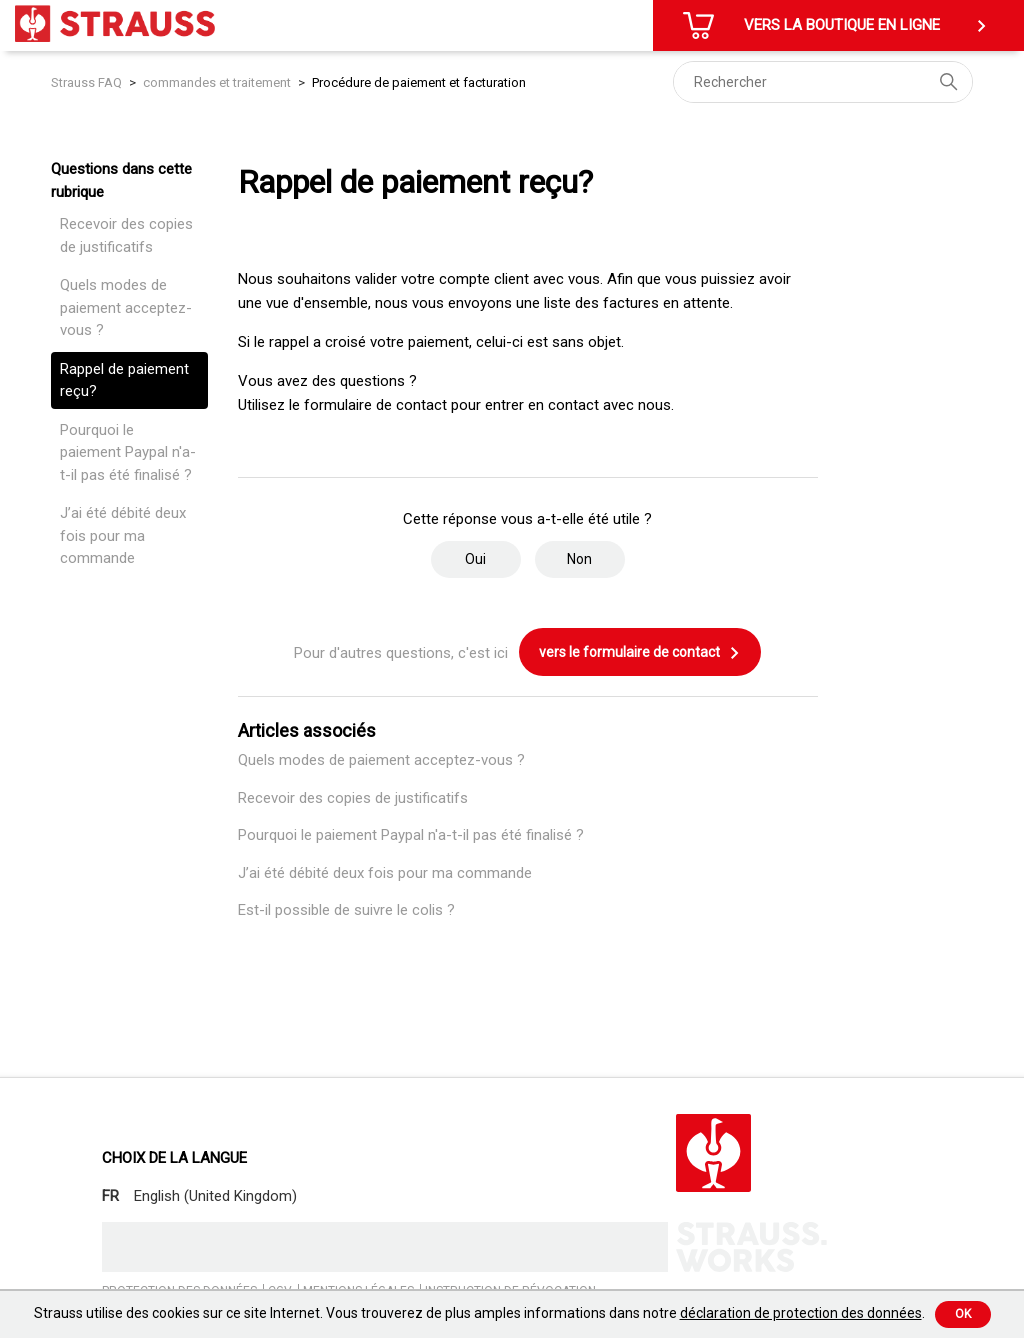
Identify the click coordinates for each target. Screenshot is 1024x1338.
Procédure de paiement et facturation (419, 82)
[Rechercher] (823, 82)
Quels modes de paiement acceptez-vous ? (126, 307)
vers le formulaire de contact (640, 653)
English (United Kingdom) (215, 1196)
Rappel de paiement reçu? (124, 380)
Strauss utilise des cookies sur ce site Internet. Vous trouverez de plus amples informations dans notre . (479, 1313)
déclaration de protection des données (801, 1313)
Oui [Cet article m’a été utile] (475, 559)
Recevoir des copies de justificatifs (126, 235)
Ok (963, 1314)
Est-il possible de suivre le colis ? (346, 910)
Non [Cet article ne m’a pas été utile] (579, 559)
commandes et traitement (217, 82)
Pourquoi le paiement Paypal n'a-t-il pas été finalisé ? (128, 452)
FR (110, 1196)
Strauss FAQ (88, 82)
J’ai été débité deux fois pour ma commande (123, 535)
